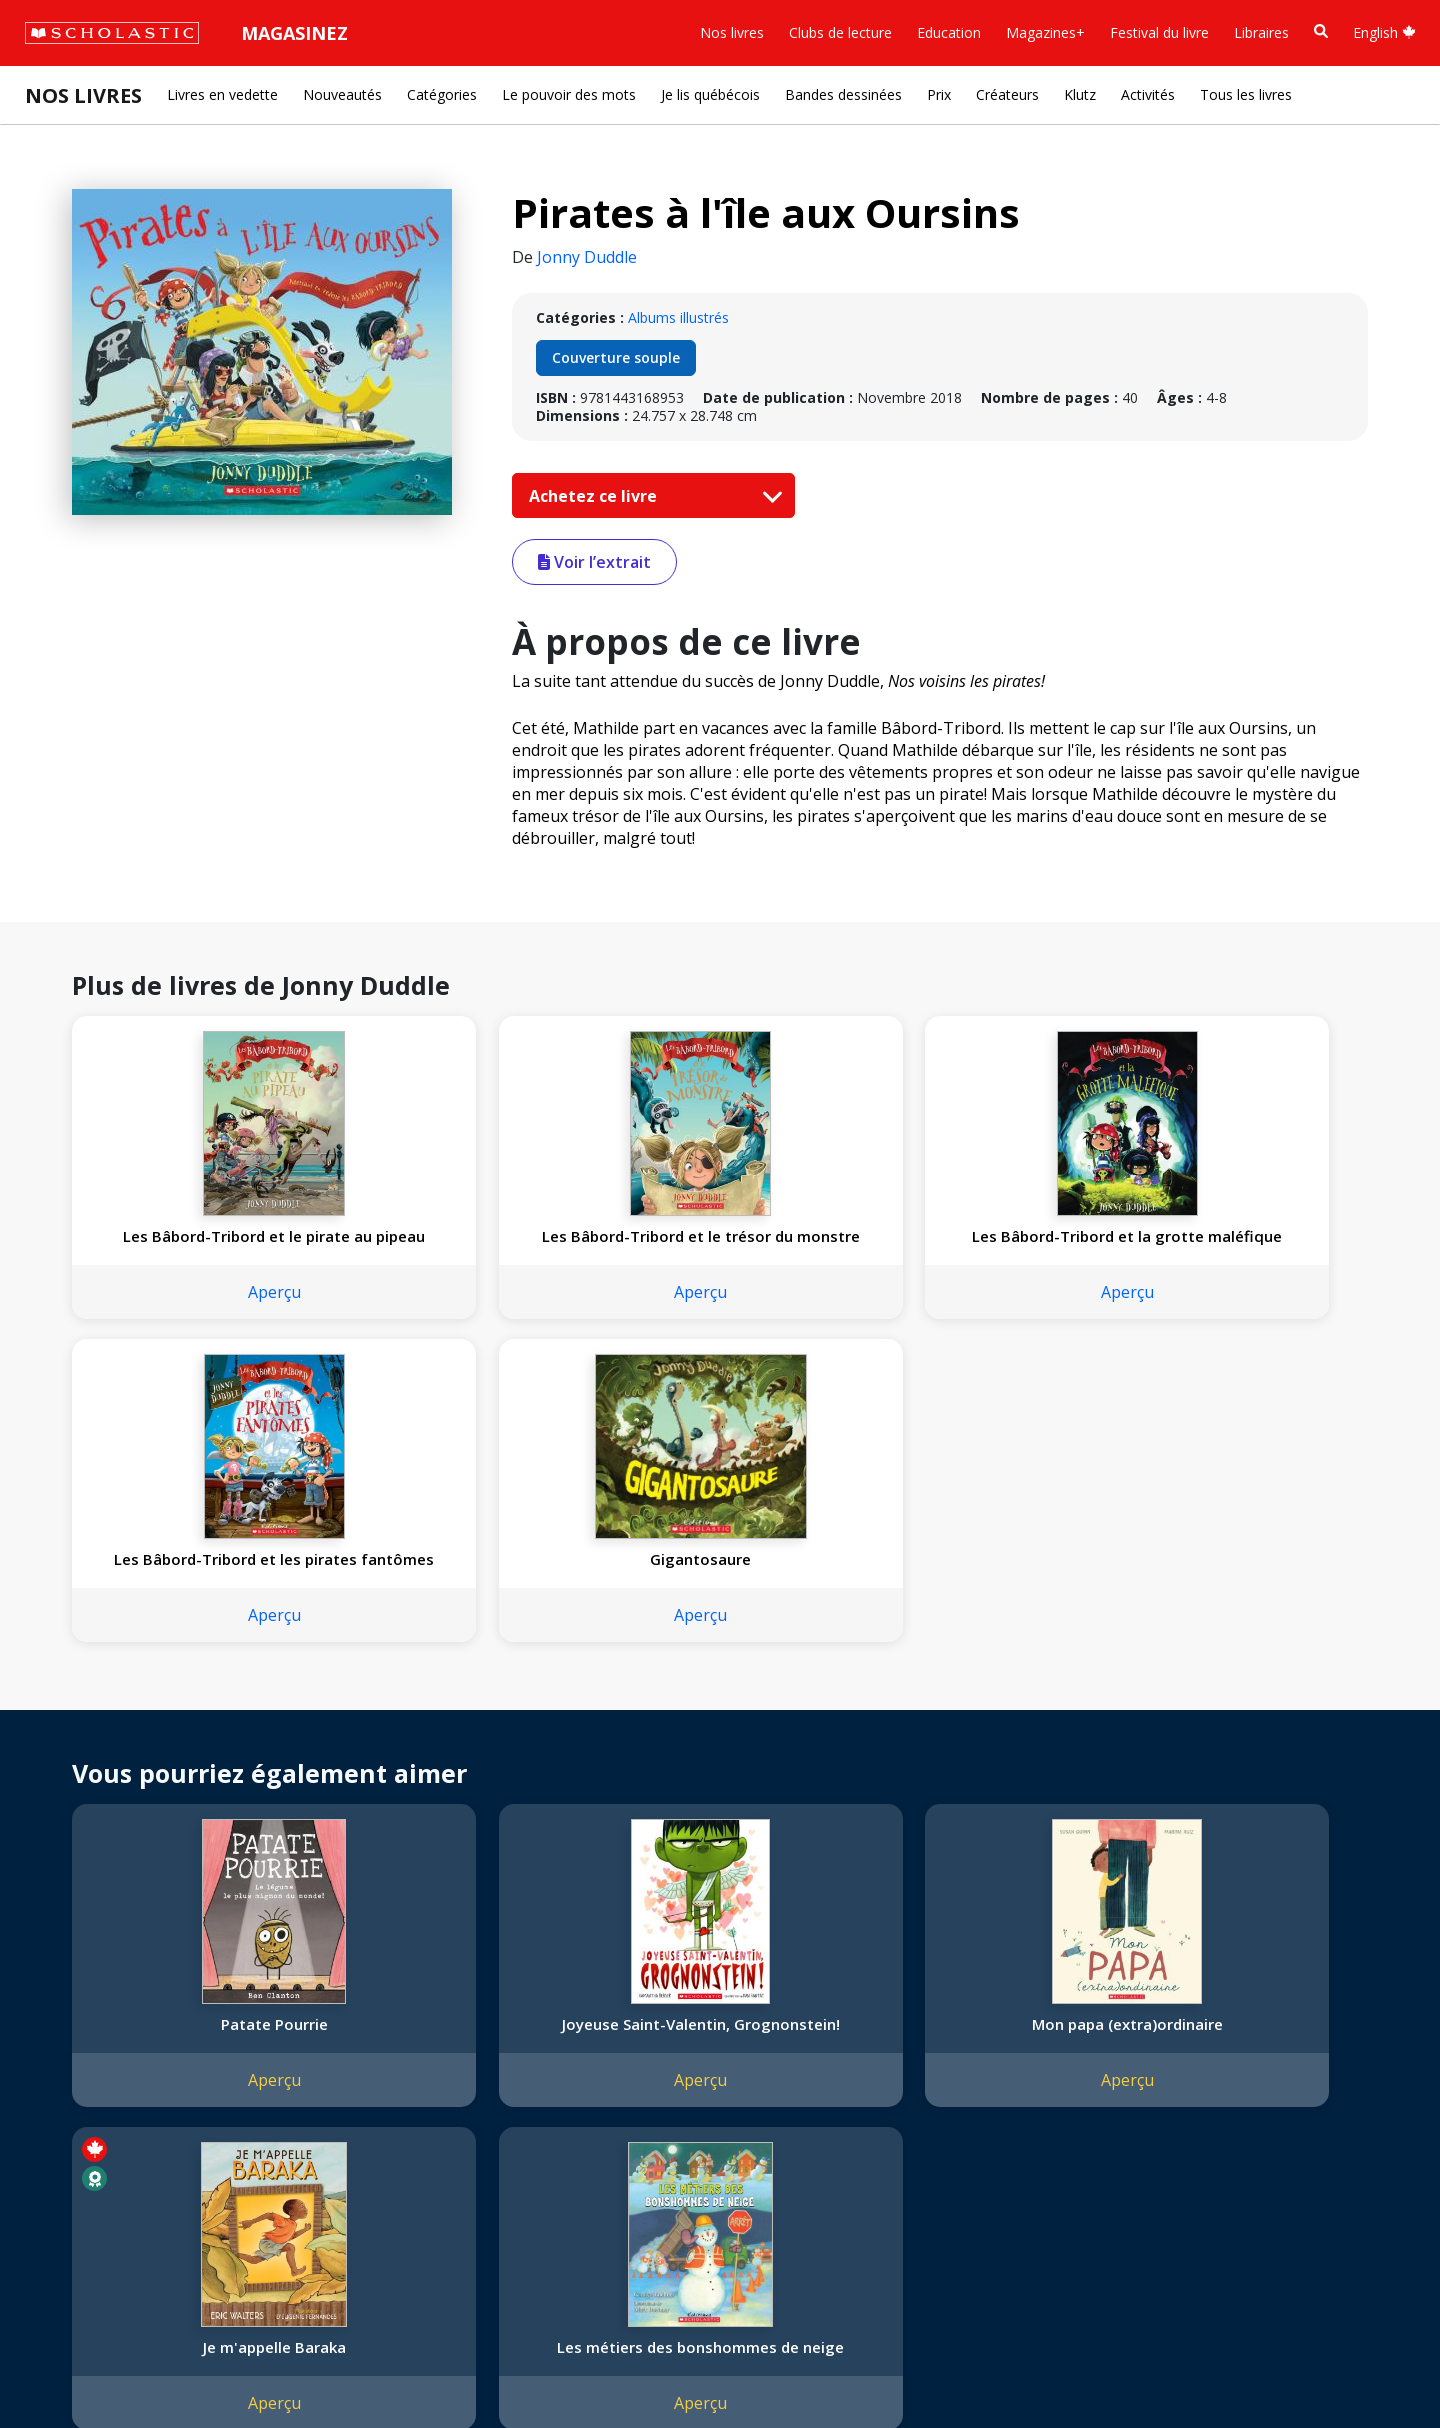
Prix (939, 94)
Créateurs (1007, 94)
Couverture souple (616, 357)
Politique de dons (92, 2124)
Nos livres (732, 32)
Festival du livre (1159, 32)
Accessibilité (75, 2100)
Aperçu (191, 1312)
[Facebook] (465, 2008)
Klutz (1080, 94)
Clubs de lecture (840, 32)
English (1384, 32)
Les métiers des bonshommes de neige (1241, 1731)
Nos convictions (88, 2028)
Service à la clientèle (483, 2035)
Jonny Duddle (587, 257)
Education (949, 32)
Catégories (442, 94)
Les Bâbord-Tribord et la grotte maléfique (716, 1246)
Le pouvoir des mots (569, 94)
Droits (287, 2004)
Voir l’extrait (594, 562)
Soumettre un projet (102, 2220)
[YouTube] (503, 2008)
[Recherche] (1321, 31)
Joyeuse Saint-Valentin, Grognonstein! (454, 1731)
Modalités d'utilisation (380, 2368)
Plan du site (73, 2368)
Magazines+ (1045, 32)
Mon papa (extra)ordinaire (716, 1721)
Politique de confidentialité (210, 2368)
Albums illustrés (678, 317)
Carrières (65, 2196)
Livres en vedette (222, 94)
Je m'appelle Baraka (979, 1721)
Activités (1148, 94)
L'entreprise (74, 2004)
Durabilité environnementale (127, 2172)
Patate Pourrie (191, 1721)
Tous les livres (1246, 94)
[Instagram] (427, 2008)
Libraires (1261, 32)
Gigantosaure (1241, 1236)
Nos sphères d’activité (107, 2052)
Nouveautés (342, 94)
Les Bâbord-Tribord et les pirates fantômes (979, 1246)
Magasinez (294, 33)
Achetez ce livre (651, 496)
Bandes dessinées (843, 94)
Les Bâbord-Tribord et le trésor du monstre (454, 1246)
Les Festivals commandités (124, 2148)
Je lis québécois (710, 94)
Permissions (306, 2028)
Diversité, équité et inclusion (127, 2076)
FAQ (281, 2052)
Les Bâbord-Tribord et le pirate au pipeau (191, 1246)
